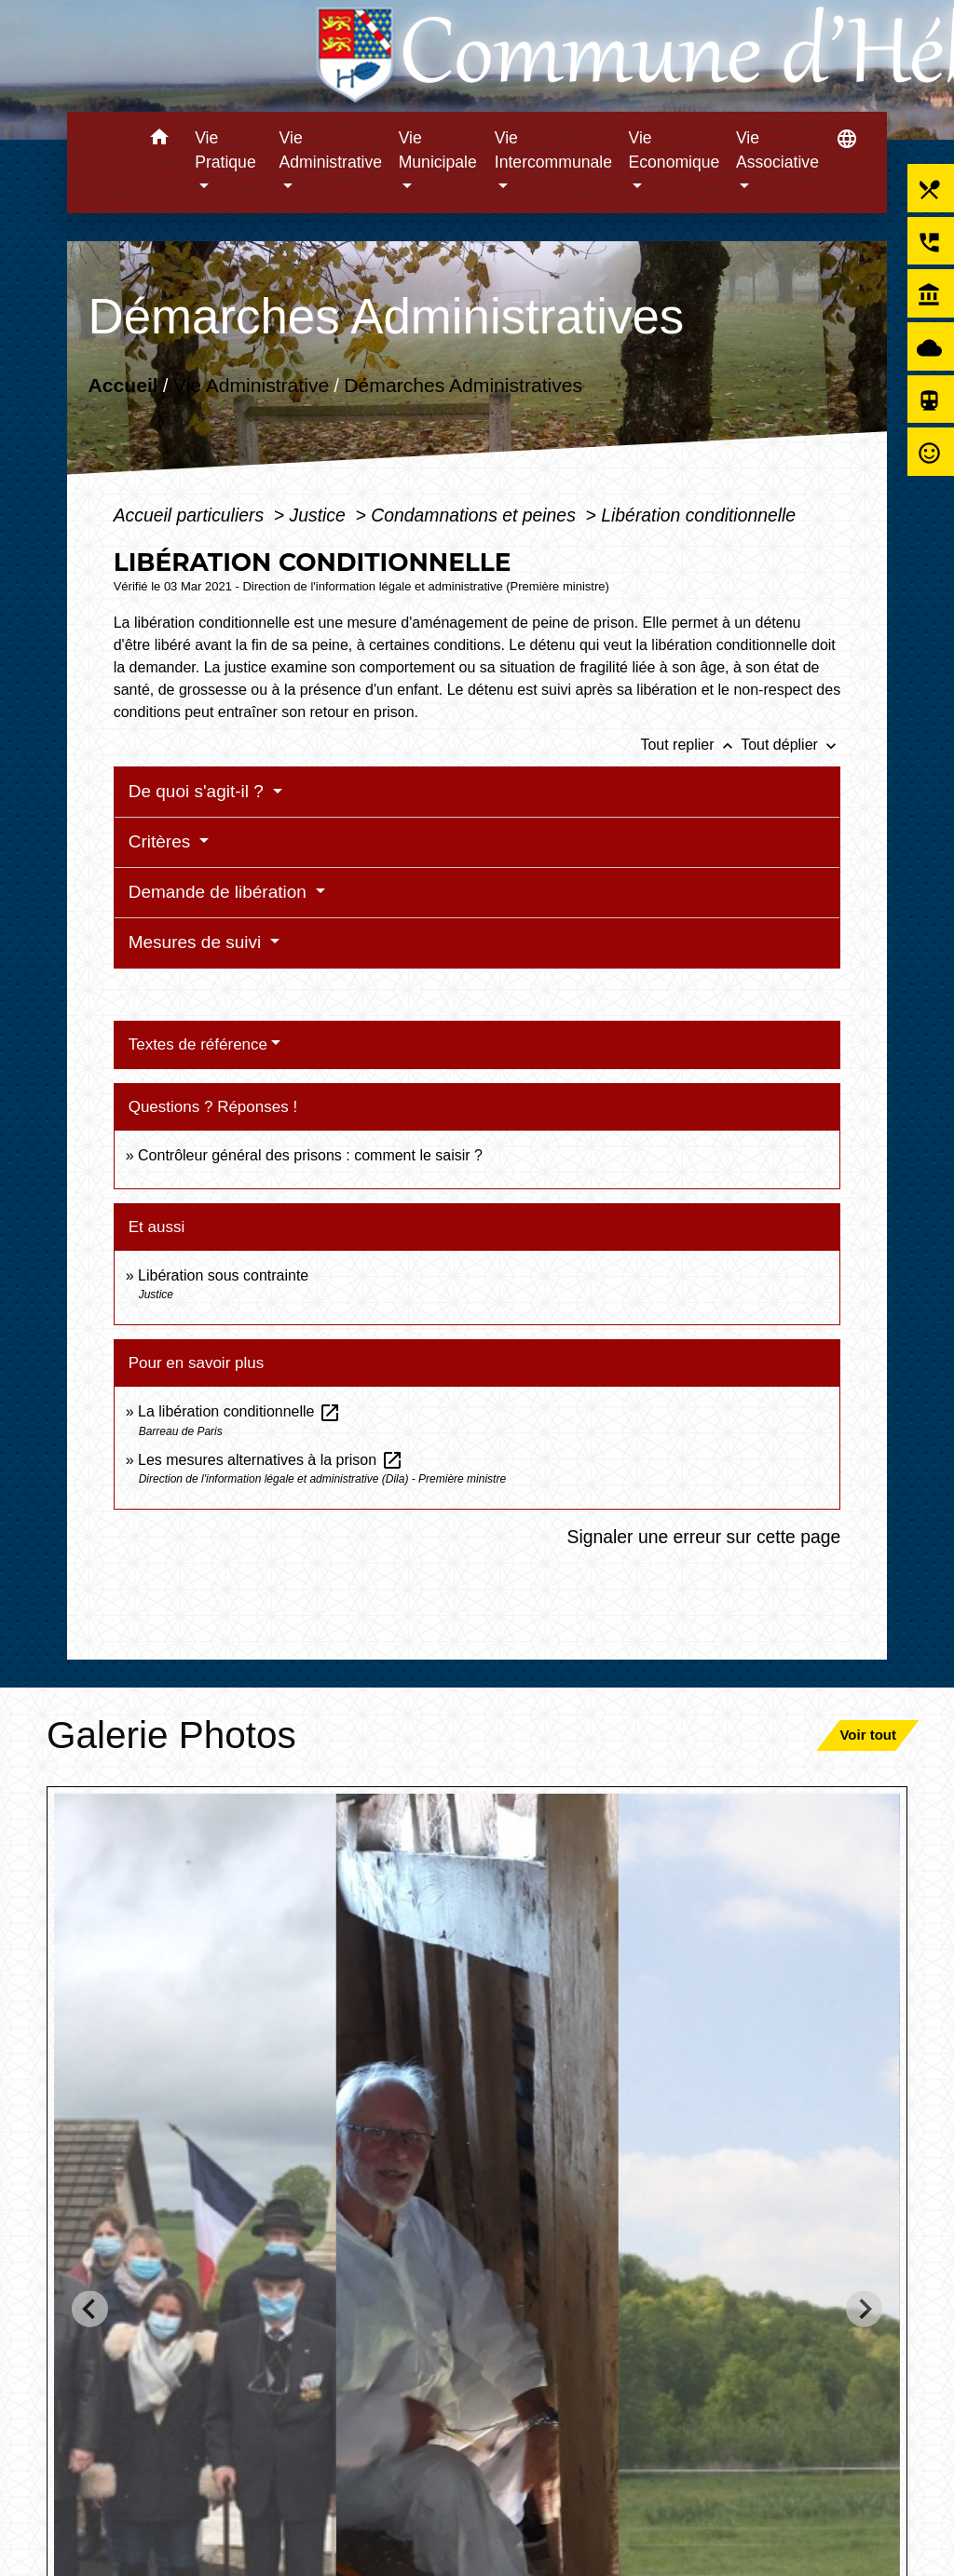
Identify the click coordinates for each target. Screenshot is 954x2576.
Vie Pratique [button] (225, 150)
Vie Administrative (251, 385)
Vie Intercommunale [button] (553, 150)
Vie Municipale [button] (438, 150)
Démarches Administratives (463, 385)
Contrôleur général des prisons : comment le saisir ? (310, 1155)
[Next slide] (864, 2309)
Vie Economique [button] (674, 150)
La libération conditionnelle (239, 1411)
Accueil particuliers (191, 515)
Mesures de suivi (197, 942)
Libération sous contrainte (223, 1275)
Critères (162, 841)
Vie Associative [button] (777, 150)
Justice (320, 515)
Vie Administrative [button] (331, 150)
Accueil (122, 385)
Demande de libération (220, 892)
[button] (158, 140)
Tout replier (690, 744)
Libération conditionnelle (698, 515)
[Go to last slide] (90, 2309)
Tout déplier (790, 744)
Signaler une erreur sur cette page (704, 1536)
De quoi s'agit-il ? (198, 791)
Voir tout (867, 1734)
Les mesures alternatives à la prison (270, 1460)
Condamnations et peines (475, 515)
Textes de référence (198, 1044)
